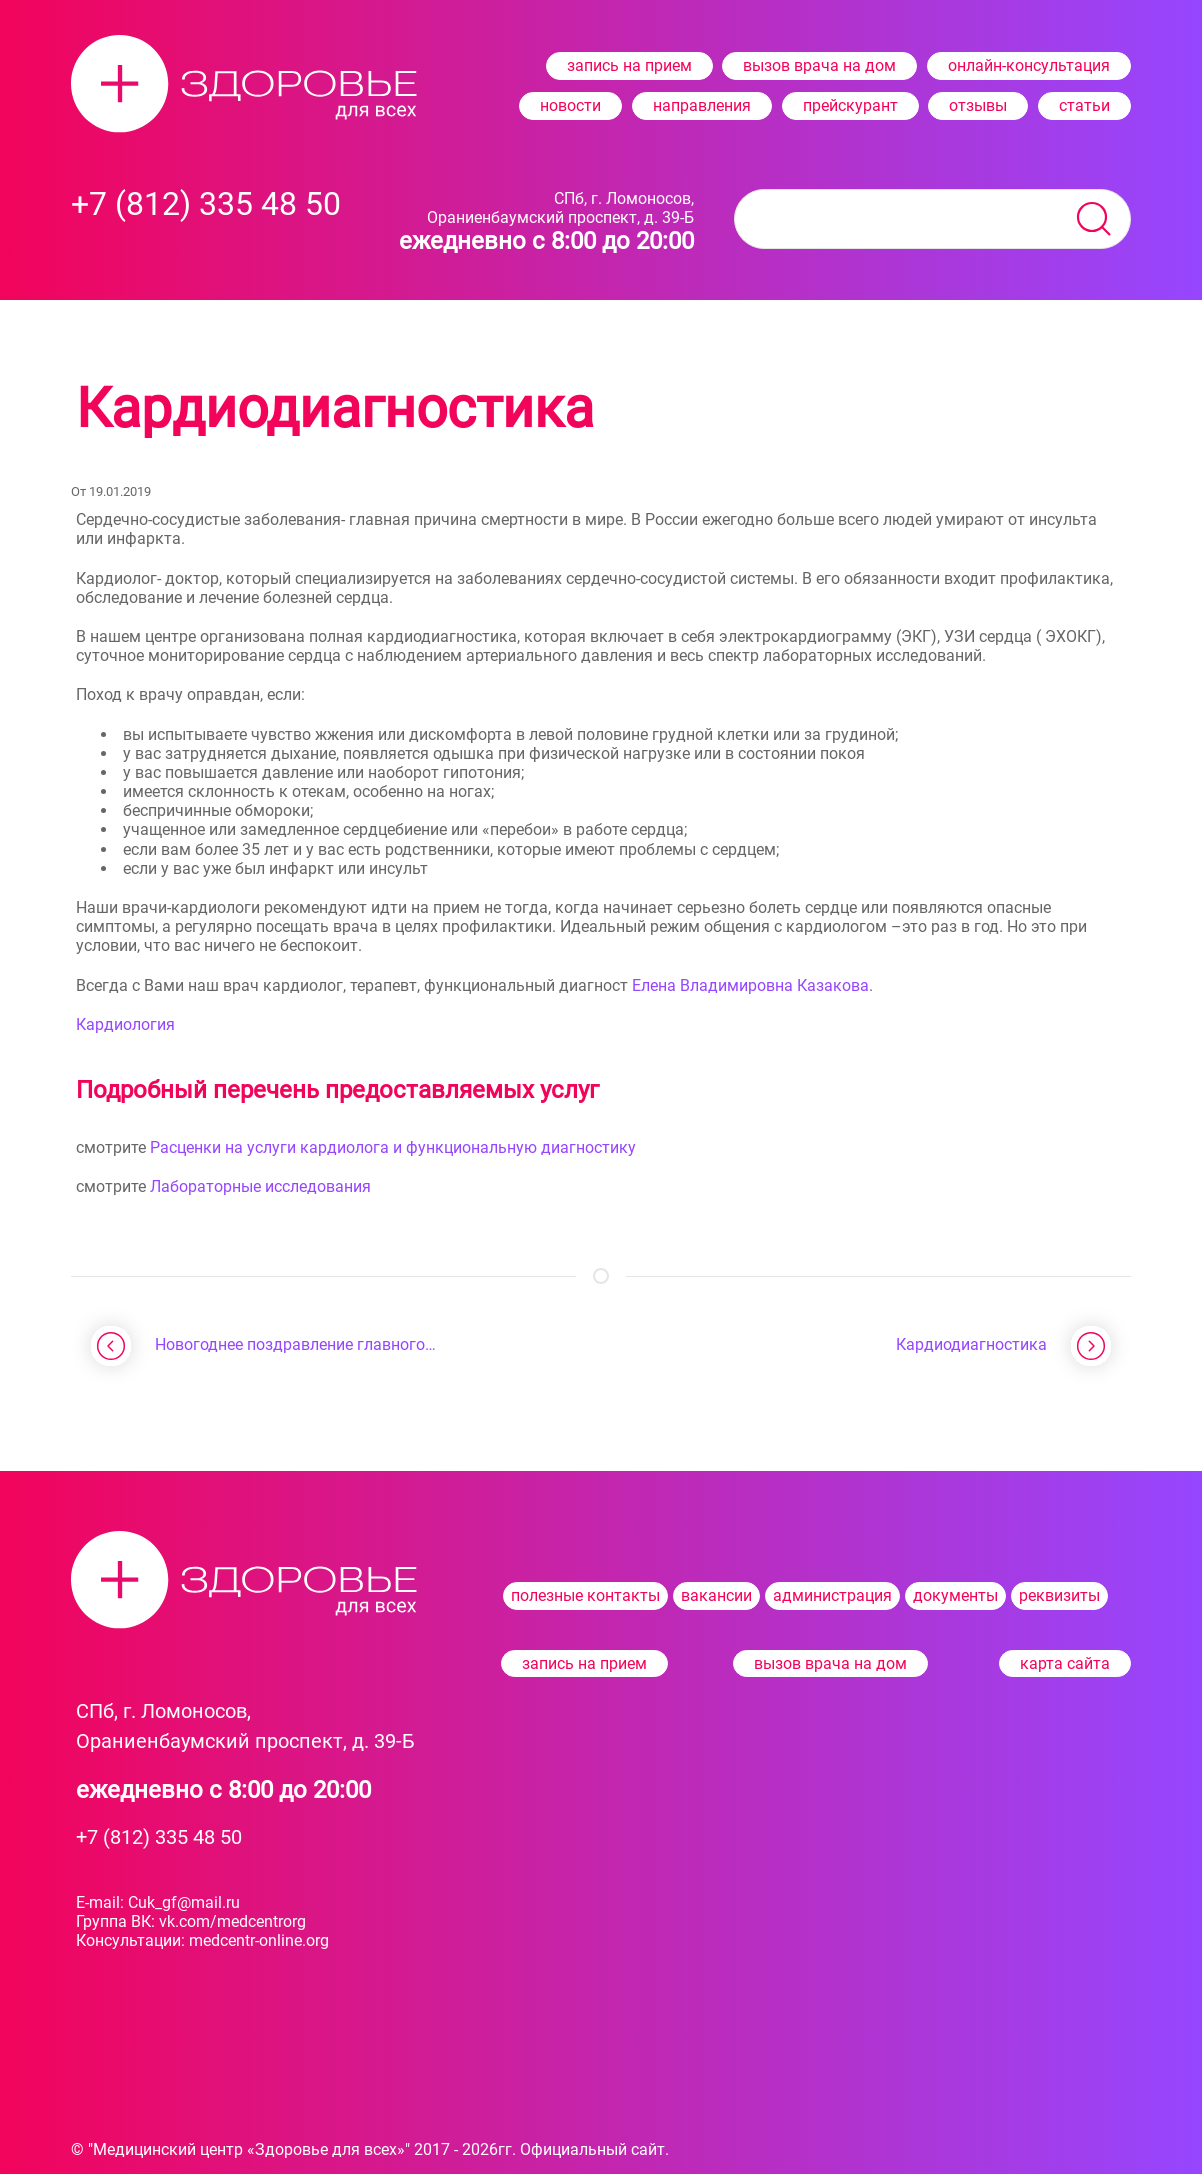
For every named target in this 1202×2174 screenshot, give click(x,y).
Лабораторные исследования (260, 1186)
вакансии (716, 1595)
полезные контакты (585, 1595)
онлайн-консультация (1029, 65)
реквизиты (1059, 1595)
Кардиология (125, 1024)
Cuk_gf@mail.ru (184, 1902)
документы (955, 1595)
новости (570, 105)
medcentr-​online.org (259, 1940)
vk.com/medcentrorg (232, 1921)
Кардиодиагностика (971, 1344)
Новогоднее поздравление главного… (295, 1344)
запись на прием (629, 65)
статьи (1084, 105)
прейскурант (850, 105)
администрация (832, 1595)
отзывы (978, 105)
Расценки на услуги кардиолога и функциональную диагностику (393, 1147)
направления (702, 105)
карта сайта (1065, 1663)
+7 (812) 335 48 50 (159, 1837)
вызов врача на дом (819, 65)
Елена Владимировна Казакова (750, 985)
